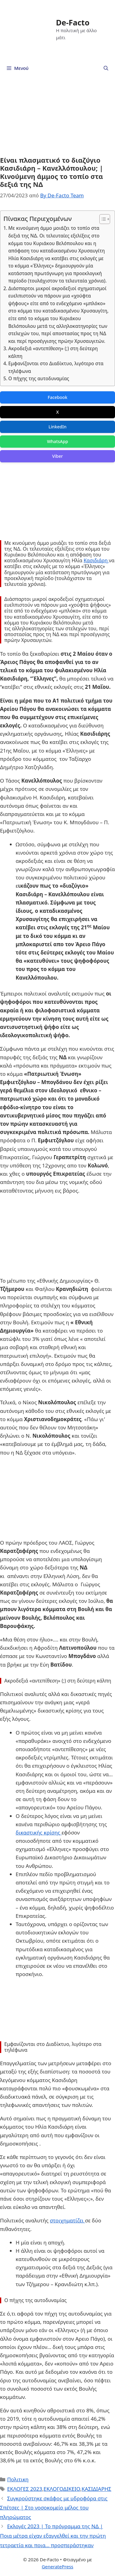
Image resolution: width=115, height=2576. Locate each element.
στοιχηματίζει (67, 2220)
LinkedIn (57, 427)
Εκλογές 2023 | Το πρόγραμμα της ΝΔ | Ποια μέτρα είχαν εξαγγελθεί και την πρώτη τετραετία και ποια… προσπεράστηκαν (53, 2535)
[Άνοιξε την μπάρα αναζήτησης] (106, 68)
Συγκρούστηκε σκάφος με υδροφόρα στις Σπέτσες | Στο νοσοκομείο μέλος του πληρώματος (54, 2508)
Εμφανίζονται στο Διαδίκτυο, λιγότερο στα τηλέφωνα (55, 367)
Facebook (57, 397)
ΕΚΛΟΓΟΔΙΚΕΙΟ (62, 2488)
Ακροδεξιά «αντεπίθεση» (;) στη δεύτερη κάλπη (53, 352)
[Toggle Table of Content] (102, 219)
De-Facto (73, 22)
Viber (57, 456)
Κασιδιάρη (96, 560)
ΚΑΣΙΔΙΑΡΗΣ (96, 2488)
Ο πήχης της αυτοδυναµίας (38, 378)
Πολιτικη (18, 2479)
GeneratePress (57, 2566)
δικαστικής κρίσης (39, 1832)
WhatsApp (57, 441)
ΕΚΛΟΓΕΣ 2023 (24, 2488)
